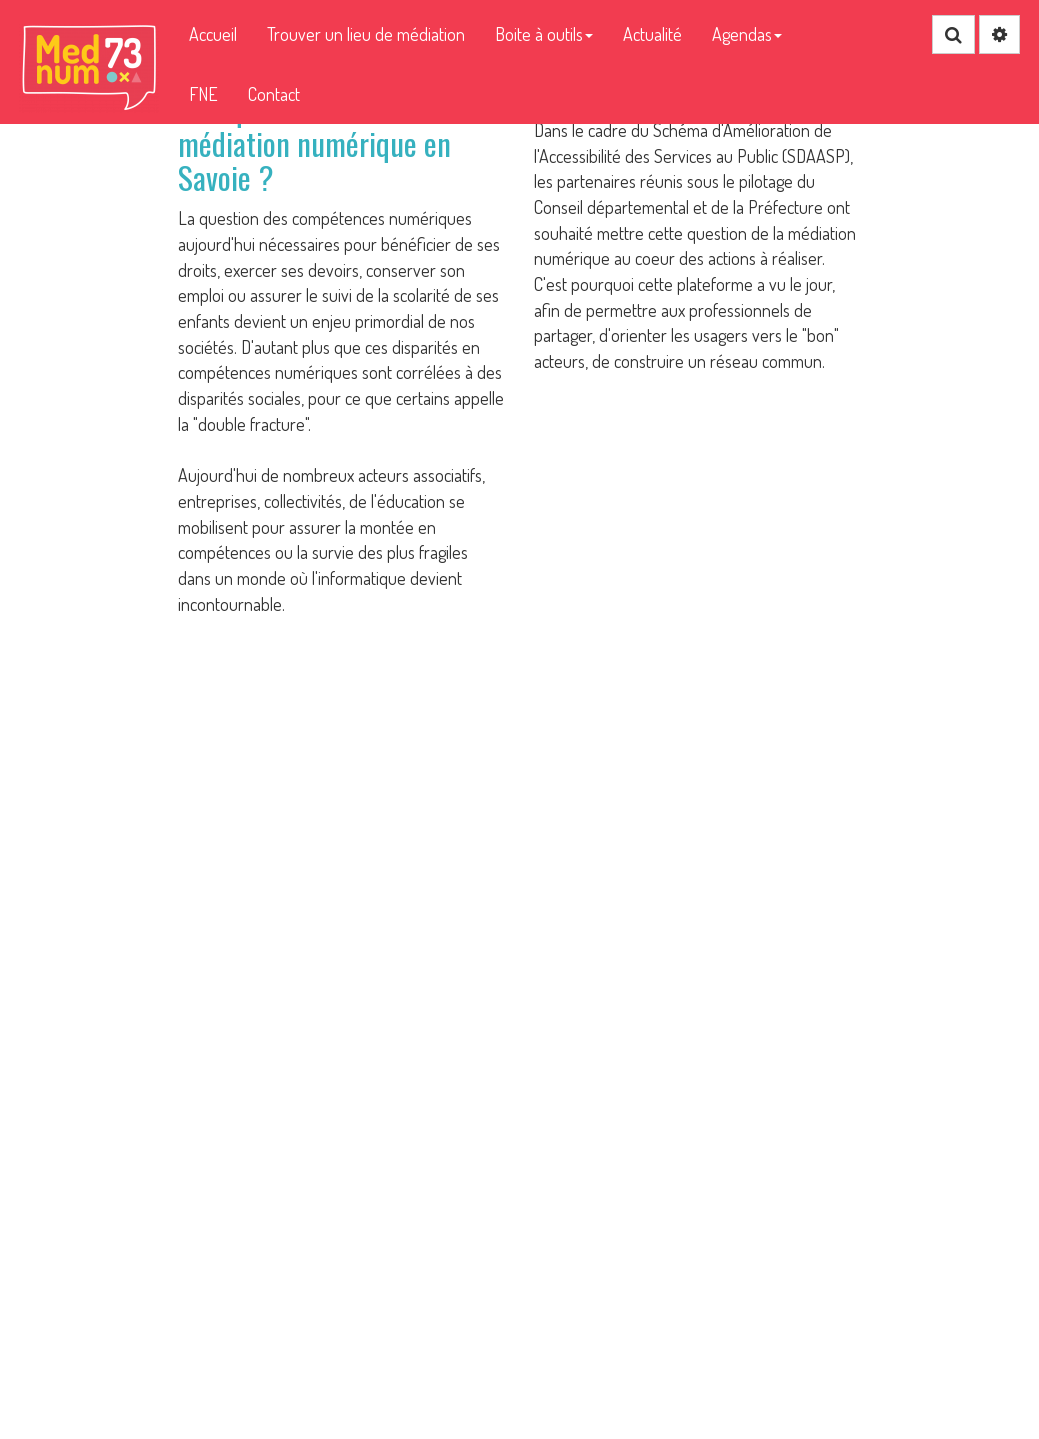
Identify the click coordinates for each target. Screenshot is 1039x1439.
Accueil (213, 34)
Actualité (652, 34)
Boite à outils (544, 34)
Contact (274, 94)
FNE (203, 94)
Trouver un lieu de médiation (366, 34)
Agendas (747, 34)
